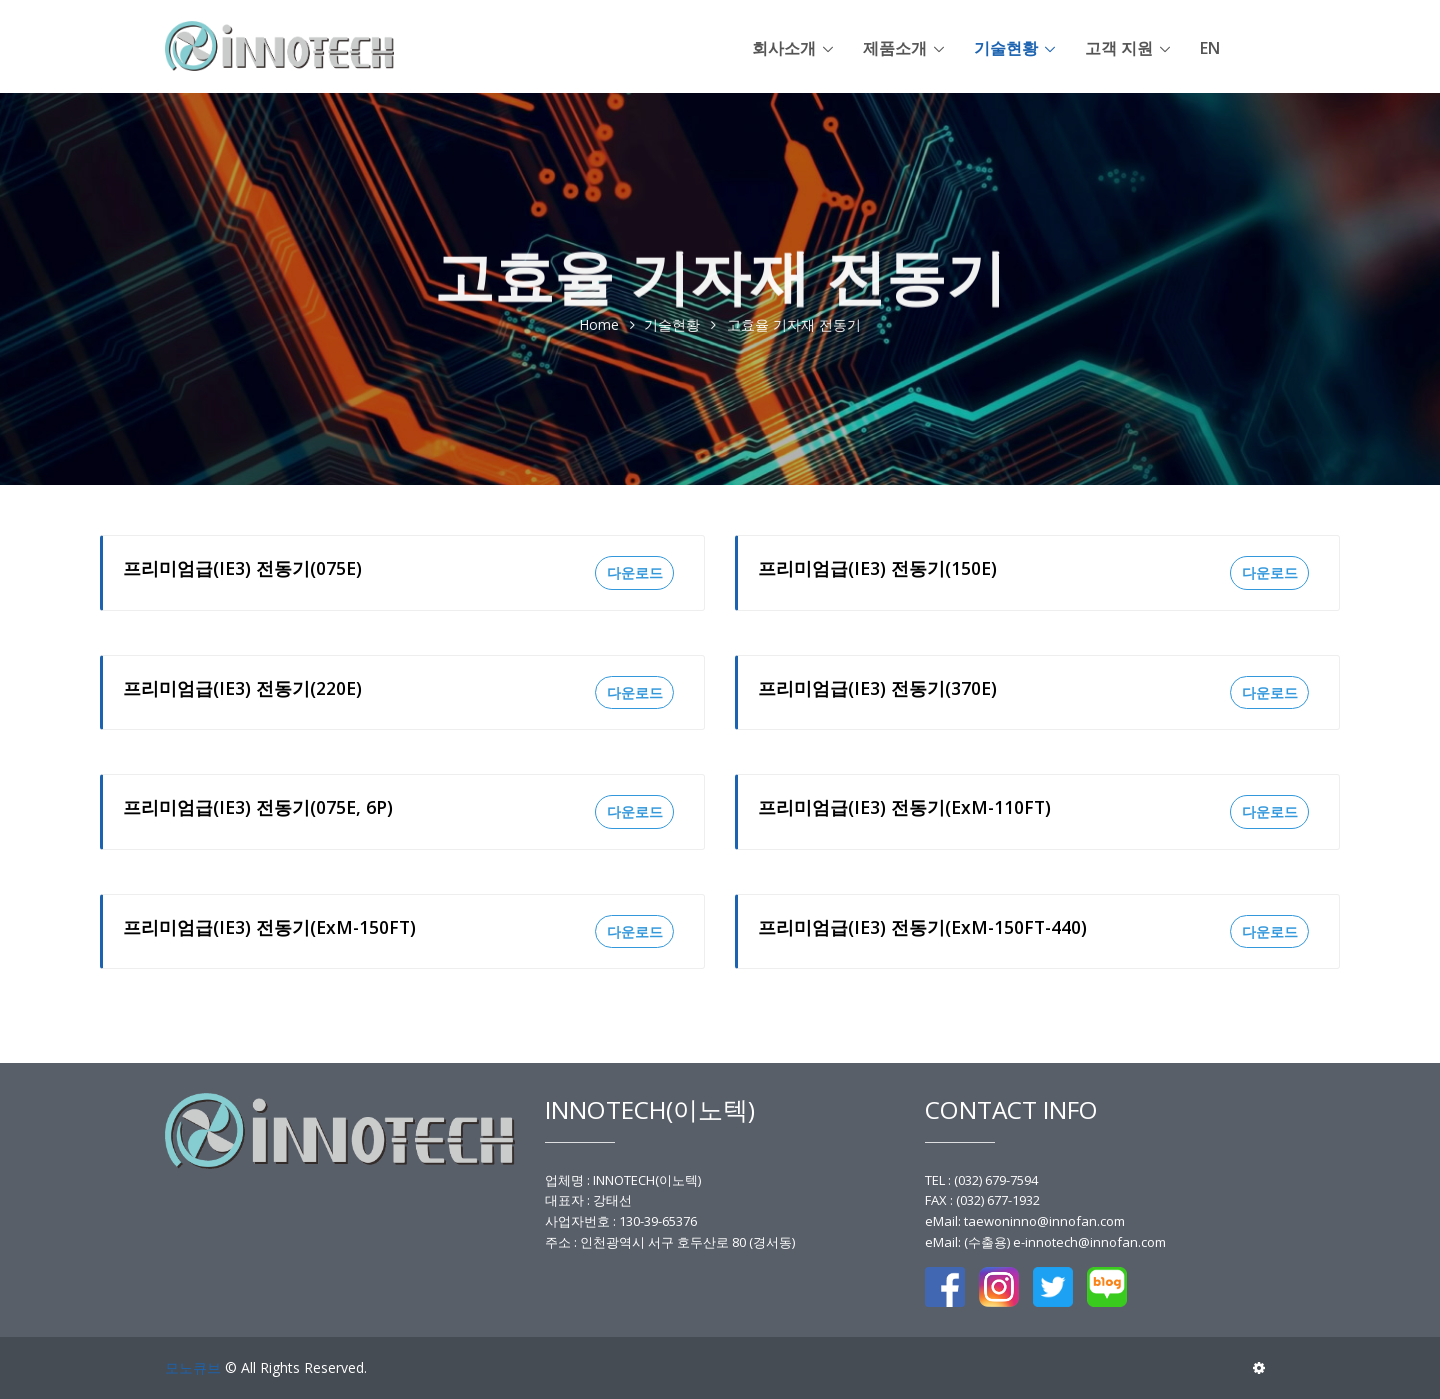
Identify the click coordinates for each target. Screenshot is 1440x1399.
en (1210, 48)
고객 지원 (1119, 48)
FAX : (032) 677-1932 (982, 1200)
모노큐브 (193, 1367)
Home (599, 325)
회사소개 (784, 48)
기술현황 (1006, 48)
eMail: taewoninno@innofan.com (1025, 1221)
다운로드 (635, 572)
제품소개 (895, 48)
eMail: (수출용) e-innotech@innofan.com (1045, 1242)
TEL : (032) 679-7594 (981, 1180)
